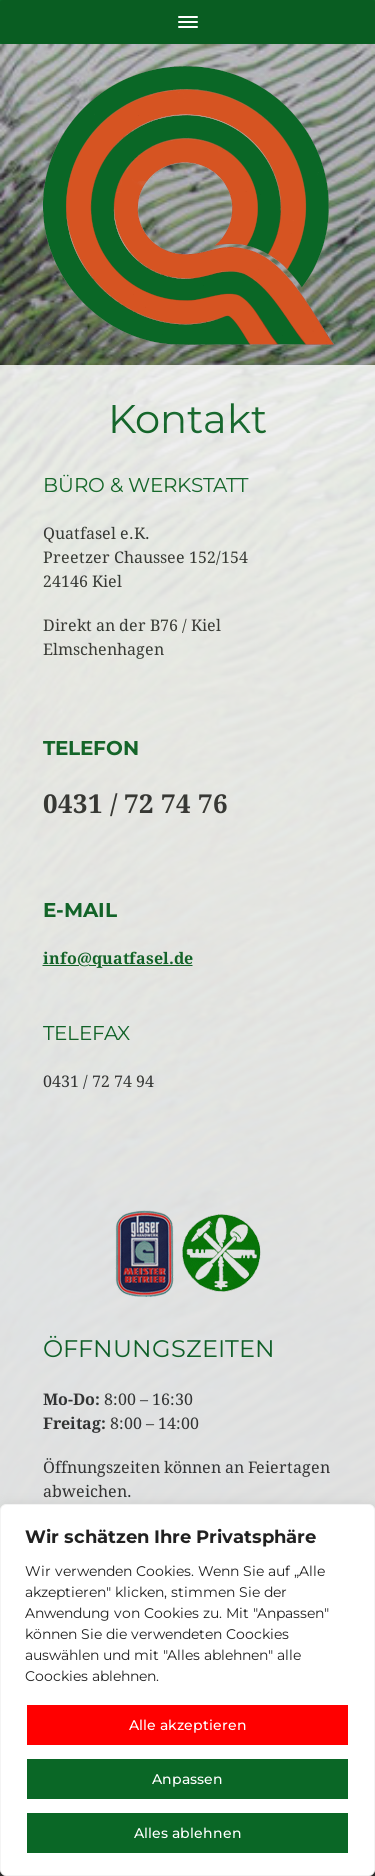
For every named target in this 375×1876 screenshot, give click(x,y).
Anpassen (187, 1779)
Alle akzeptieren (188, 1725)
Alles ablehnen (188, 1833)
